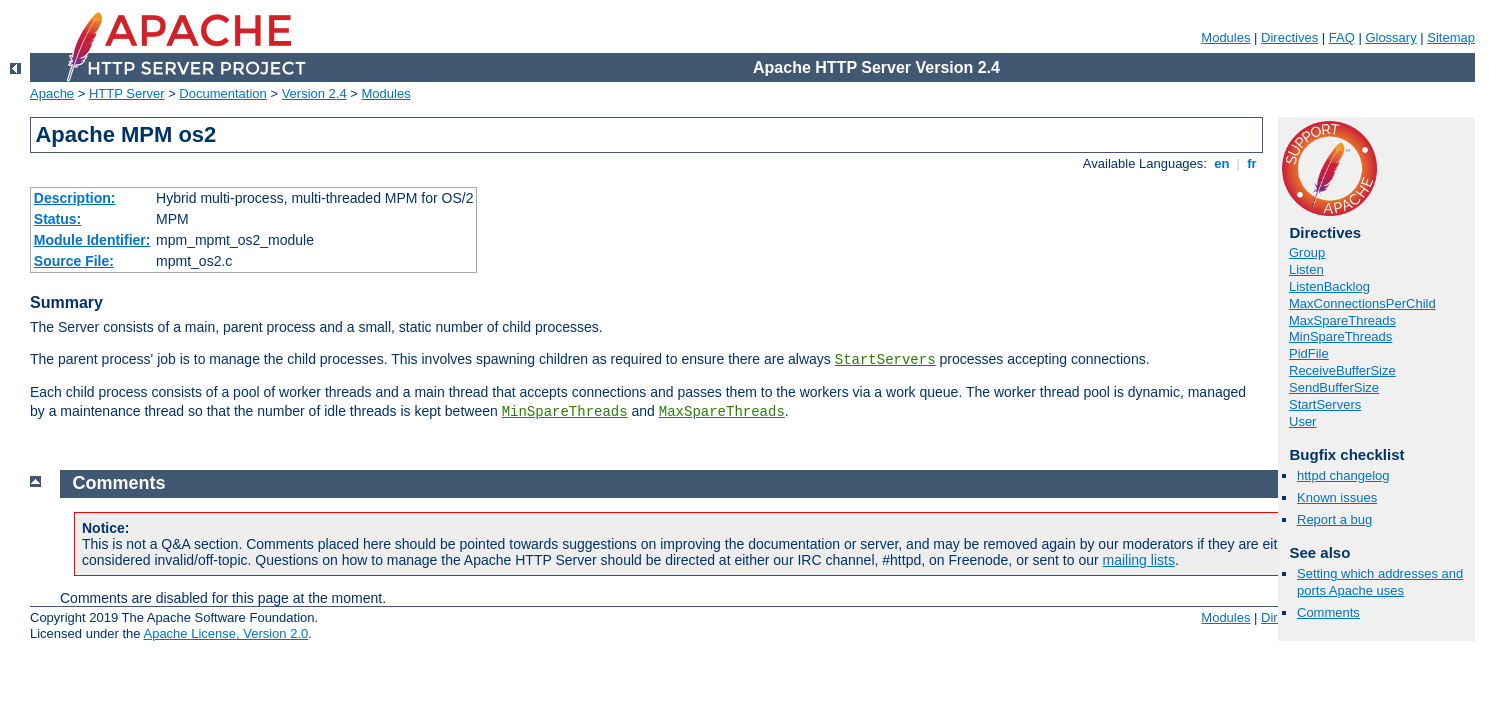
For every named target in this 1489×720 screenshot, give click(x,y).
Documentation (222, 93)
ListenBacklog (1329, 286)
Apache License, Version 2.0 (225, 633)
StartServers (885, 360)
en (1222, 163)
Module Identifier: (92, 240)
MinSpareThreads (565, 412)
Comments (1328, 612)
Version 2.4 (314, 93)
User (1302, 421)
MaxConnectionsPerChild (1362, 303)
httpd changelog (1343, 475)
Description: (75, 198)
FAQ (1342, 37)
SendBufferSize (1334, 387)
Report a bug (1334, 519)
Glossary (1390, 37)
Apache (52, 93)
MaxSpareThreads (722, 412)
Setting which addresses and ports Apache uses (1380, 582)
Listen (1306, 269)
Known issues (1337, 497)
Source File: (74, 261)
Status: (57, 219)
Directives (1289, 37)
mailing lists (1139, 560)
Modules (1225, 37)
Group (1307, 252)
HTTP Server (127, 93)
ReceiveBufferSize (1342, 370)
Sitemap (1451, 37)
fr (1252, 163)
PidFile (1309, 353)
